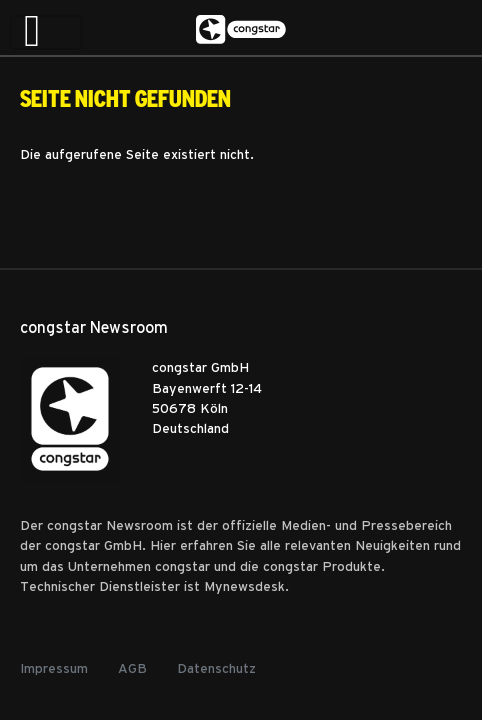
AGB (132, 667)
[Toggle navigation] (46, 32)
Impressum (54, 667)
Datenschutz (216, 667)
